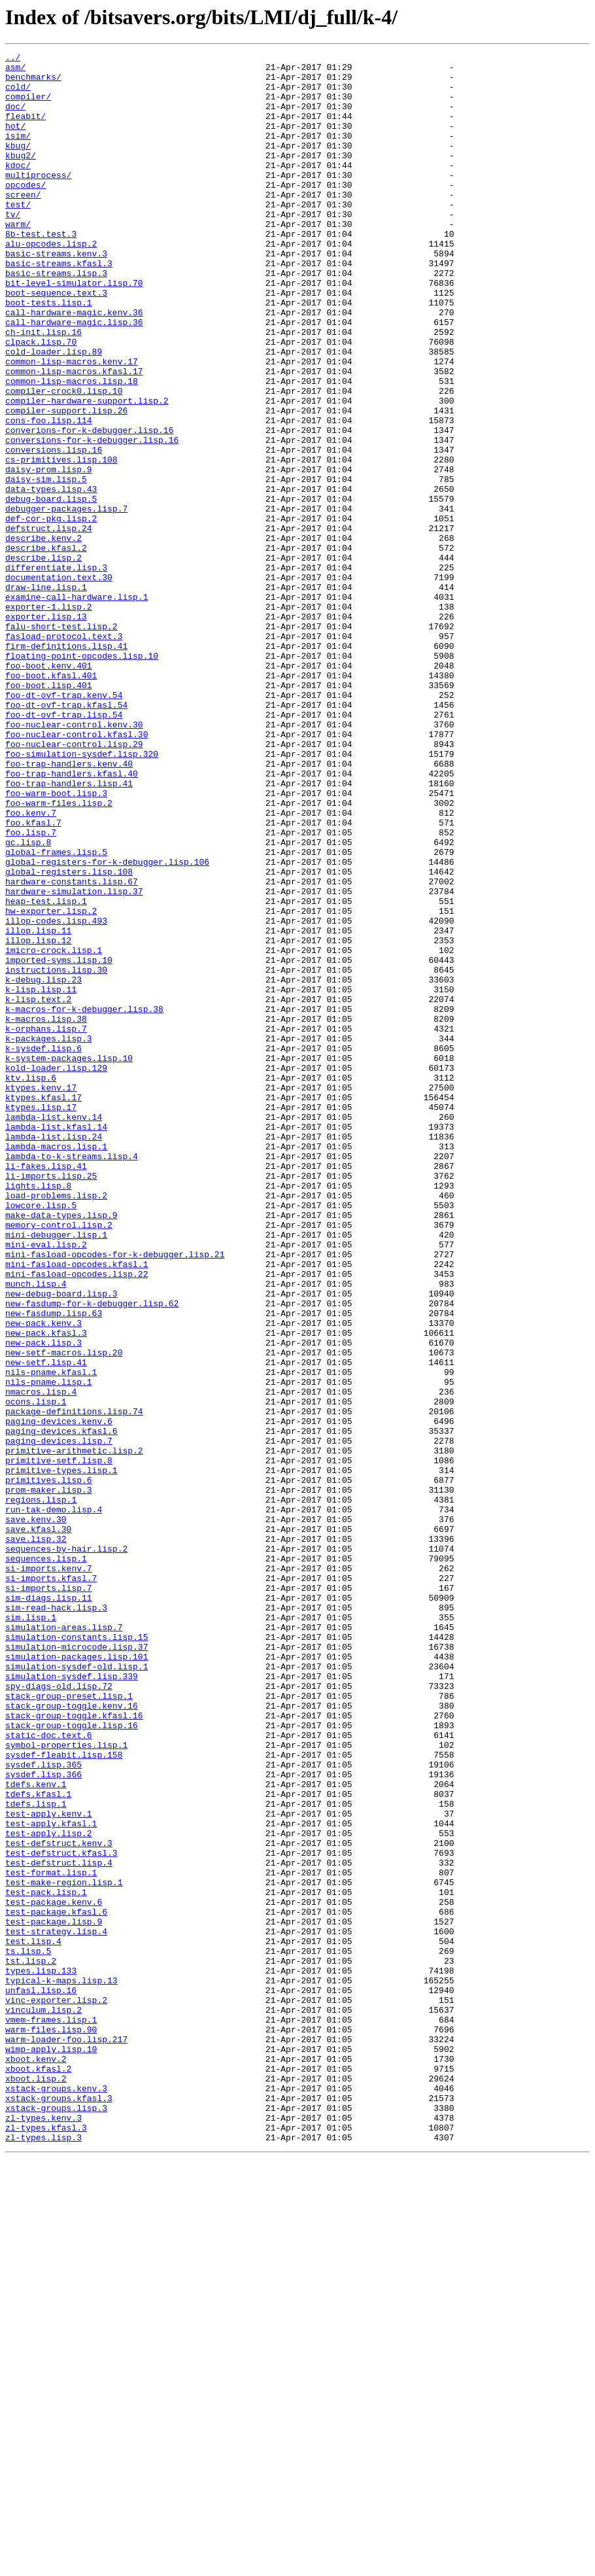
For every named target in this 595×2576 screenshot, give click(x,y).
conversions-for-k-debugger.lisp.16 (91, 518)
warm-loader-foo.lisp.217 (66, 2437)
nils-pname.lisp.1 (48, 1648)
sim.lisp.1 (30, 1931)
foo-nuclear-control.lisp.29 (74, 883)
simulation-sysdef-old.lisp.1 (76, 1990)
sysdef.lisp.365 (43, 2108)
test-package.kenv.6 (53, 2272)
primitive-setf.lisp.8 (58, 1743)
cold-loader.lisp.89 (53, 412)
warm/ (18, 259)
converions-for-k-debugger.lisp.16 (89, 506)
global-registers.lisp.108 (69, 1036)
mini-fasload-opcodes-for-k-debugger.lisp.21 (114, 1495)
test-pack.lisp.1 (46, 2261)
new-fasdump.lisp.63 (53, 1566)
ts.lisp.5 (28, 2331)
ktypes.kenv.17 (40, 1295)
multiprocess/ (38, 200)
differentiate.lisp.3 (56, 671)
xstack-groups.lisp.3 (56, 2520)
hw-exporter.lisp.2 (51, 1083)
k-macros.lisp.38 (46, 1213)
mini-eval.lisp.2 (46, 1483)
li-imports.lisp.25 (51, 1401)
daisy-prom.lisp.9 (48, 553)
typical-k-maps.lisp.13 (61, 2367)
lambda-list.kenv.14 (53, 1330)
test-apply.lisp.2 (48, 2190)
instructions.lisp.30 (56, 1154)
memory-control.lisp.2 (58, 1460)
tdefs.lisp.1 (36, 2155)
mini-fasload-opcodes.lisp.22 (76, 1519)
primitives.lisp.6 (48, 1766)
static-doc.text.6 (48, 2072)
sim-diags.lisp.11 (48, 1907)
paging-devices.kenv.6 (58, 1695)
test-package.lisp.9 (53, 2296)
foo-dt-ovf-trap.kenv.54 (63, 824)
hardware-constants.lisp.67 (71, 1048)
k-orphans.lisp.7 (46, 1224)
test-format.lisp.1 (51, 2237)
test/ (18, 235)
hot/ (15, 141)
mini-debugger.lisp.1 (56, 1472)
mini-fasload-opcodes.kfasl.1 (76, 1507)
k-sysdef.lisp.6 (43, 1248)
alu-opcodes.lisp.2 (51, 282)
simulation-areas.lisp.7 (63, 1943)
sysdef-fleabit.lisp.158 (63, 2096)
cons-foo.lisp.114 (48, 494)
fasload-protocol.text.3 (63, 753)
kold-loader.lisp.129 (56, 1272)
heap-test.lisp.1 (46, 1071)
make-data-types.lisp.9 (61, 1448)
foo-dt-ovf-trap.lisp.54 (63, 848)
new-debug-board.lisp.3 (61, 1542)
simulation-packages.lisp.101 (76, 1978)
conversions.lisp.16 (53, 530)
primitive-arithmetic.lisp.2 (74, 1731)
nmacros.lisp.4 (40, 1660)
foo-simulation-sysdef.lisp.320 (81, 895)
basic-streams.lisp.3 (56, 318)
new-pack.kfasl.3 (46, 1589)
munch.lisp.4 (36, 1531)
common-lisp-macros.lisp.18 (71, 447)
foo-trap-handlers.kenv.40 (69, 907)
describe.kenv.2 (43, 636)
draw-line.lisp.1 (46, 695)
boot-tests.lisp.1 (48, 353)
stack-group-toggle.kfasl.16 (74, 2049)
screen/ (23, 224)
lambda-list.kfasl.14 (56, 1342)
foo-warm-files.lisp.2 (58, 954)
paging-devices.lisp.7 (58, 1719)
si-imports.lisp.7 (48, 1896)
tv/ (12, 247)
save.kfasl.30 (38, 1825)
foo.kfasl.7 (33, 977)
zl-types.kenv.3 (43, 2531)
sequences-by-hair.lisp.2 (66, 1848)
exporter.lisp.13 (46, 730)
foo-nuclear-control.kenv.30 (74, 859)
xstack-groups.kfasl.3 (58, 2508)
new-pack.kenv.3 (43, 1578)
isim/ (18, 153)
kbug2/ (20, 177)
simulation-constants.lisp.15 (76, 1954)
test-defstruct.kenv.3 (58, 2202)
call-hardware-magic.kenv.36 (74, 365)
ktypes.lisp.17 (40, 1319)
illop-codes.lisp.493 (56, 1095)
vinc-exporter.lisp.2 (56, 2390)
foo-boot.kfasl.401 (51, 801)
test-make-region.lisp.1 (63, 2249)
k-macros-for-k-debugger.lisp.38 (84, 1201)
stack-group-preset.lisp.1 (69, 2025)
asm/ (15, 71)
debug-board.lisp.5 (51, 589)
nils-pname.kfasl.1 (51, 1637)
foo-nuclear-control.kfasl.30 (76, 871)
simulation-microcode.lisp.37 (76, 1966)
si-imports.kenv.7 (48, 1872)
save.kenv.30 (36, 1813)
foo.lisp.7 (30, 989)
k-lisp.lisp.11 (40, 1177)
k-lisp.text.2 (38, 1189)
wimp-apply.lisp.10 (51, 2449)
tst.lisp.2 (30, 2343)
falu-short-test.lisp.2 (61, 742)
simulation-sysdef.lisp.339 (71, 2002)
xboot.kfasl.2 (38, 2473)
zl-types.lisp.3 (43, 2555)
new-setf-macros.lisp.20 (63, 1613)
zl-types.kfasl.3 (46, 2543)
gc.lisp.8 (28, 1001)
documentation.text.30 (58, 683)
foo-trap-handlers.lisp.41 (69, 930)
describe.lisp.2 (43, 659)
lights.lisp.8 (38, 1413)
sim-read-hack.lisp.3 (56, 1919)
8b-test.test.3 (40, 271)
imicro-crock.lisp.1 (53, 1130)
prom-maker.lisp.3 (48, 1778)
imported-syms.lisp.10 (58, 1142)
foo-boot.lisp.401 (48, 812)
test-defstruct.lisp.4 (58, 2225)
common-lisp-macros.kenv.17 (71, 424)
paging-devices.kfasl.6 (61, 1707)
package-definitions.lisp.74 (74, 1684)
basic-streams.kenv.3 (56, 294)
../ (12, 59)
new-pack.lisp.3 (43, 1601)
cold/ (18, 94)
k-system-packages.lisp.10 (69, 1260)
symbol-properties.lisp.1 (66, 2084)
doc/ (15, 118)
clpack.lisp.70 (40, 400)
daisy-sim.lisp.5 (46, 565)
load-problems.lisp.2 (56, 1425)
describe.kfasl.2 (46, 647)
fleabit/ (25, 129)
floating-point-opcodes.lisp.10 (81, 777)
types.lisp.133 (40, 2355)
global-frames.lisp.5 (56, 1012)
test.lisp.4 (33, 2319)
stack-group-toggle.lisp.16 (71, 2060)
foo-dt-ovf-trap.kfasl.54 (66, 836)
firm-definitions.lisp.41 (66, 765)
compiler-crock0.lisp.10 (63, 459)
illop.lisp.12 (38, 1118)
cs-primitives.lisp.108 (61, 542)
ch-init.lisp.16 (43, 388)
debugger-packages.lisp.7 (66, 600)
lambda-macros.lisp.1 (56, 1366)
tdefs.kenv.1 (36, 2131)
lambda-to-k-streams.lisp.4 (71, 1378)
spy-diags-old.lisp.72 (58, 2013)
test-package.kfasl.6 (56, 2284)
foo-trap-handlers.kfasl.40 (71, 918)
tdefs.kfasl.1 (38, 2143)
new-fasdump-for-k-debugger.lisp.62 (91, 1554)
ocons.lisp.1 (36, 1672)
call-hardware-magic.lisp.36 (74, 377)
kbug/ (18, 165)
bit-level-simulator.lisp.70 (74, 330)
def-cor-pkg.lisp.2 (51, 612)
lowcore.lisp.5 (40, 1436)
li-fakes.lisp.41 (46, 1389)
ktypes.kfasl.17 (43, 1307)
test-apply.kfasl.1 (51, 2178)
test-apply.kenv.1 (48, 2166)
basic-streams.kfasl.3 (58, 306)
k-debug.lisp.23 (43, 1166)
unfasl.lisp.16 (40, 2378)
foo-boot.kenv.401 (48, 789)
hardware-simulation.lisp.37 (74, 1060)
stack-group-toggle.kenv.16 (71, 2037)
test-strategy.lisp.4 (56, 2308)
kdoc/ (18, 188)
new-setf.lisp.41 (46, 1625)
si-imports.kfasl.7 (51, 1884)
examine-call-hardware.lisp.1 (76, 706)
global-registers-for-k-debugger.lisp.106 (107, 1024)
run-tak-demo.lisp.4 (53, 1801)
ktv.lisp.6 (30, 1283)
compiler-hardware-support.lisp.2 (87, 471)
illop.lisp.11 (38, 1107)
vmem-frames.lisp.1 (51, 2414)
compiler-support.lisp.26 (66, 483)
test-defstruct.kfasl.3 (61, 2213)
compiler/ (28, 106)
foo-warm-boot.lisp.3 (56, 942)
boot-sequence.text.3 (56, 341)
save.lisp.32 (36, 1837)
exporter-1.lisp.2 (48, 718)
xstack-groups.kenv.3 (56, 2496)
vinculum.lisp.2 (43, 2402)
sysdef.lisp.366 (43, 2119)
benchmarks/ (33, 82)
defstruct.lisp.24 (48, 624)
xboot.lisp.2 (36, 2484)
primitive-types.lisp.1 (61, 1754)
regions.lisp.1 (40, 1790)
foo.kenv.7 (30, 965)
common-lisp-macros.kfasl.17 (74, 436)
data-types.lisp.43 (51, 577)
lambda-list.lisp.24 (53, 1354)
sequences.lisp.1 (46, 1860)
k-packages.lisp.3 (48, 1236)
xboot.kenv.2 (36, 2461)
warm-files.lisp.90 (51, 2425)
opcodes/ (25, 212)
